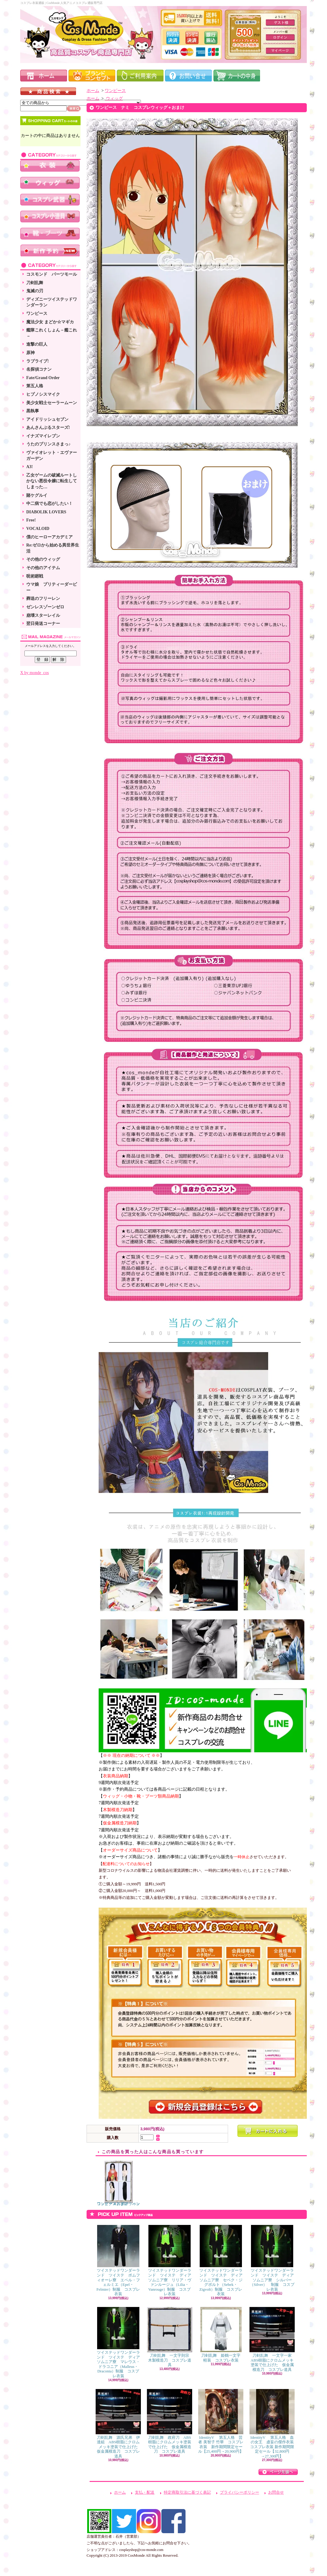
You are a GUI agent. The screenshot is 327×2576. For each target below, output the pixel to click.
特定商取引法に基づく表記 (187, 2492)
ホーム (93, 90)
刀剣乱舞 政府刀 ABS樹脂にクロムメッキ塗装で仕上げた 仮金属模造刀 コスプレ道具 (169, 2421)
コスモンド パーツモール (51, 274)
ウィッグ (114, 98)
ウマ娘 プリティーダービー (51, 587)
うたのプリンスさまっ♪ (48, 444)
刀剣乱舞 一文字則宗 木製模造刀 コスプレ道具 (170, 2337)
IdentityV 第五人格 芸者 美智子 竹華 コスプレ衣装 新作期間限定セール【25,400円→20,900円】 (220, 2421)
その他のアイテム (43, 568)
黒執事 (32, 411)
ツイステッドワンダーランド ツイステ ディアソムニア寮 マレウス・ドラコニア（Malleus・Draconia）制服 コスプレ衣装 (118, 2342)
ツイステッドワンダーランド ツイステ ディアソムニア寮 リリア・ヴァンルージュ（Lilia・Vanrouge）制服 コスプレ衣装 (169, 2260)
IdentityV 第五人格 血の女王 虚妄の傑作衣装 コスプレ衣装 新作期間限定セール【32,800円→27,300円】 (273, 2423)
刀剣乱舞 (34, 282)
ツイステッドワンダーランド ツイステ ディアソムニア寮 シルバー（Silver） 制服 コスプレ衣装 (272, 2258)
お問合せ (276, 2492)
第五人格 (34, 386)
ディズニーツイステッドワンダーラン (51, 302)
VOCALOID (37, 528)
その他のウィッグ (43, 559)
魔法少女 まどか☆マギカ (50, 322)
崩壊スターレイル (43, 615)
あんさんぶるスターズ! (48, 427)
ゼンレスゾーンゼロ (45, 607)
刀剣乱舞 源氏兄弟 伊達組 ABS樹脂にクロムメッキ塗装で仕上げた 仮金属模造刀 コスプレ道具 (119, 2423)
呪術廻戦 (34, 576)
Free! (31, 520)
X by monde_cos (34, 672)
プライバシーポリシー (239, 2492)
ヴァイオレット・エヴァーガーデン (51, 455)
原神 (30, 352)
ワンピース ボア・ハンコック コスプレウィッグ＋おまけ (118, 2183)
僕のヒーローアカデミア (49, 537)
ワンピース (36, 313)
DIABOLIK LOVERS (46, 512)
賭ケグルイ (36, 495)
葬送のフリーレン (43, 598)
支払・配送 (144, 2492)
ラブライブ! (37, 361)
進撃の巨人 (36, 344)
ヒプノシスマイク (43, 394)
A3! (29, 466)
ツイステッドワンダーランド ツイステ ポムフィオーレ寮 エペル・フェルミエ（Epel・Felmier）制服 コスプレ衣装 (118, 2260)
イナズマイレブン (43, 436)
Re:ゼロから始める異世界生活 (52, 548)
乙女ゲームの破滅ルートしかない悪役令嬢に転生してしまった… (51, 481)
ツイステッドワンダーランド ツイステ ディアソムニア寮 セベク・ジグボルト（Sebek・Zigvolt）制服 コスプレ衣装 (221, 2260)
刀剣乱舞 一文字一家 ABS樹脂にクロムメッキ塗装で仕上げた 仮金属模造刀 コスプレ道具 (272, 2339)
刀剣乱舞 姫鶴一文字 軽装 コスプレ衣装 (222, 2334)
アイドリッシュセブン (47, 419)
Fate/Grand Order (43, 377)
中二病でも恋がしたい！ (49, 503)
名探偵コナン (39, 369)
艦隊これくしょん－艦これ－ (51, 333)
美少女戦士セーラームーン (51, 403)
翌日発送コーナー (43, 623)
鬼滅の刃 (34, 291)
